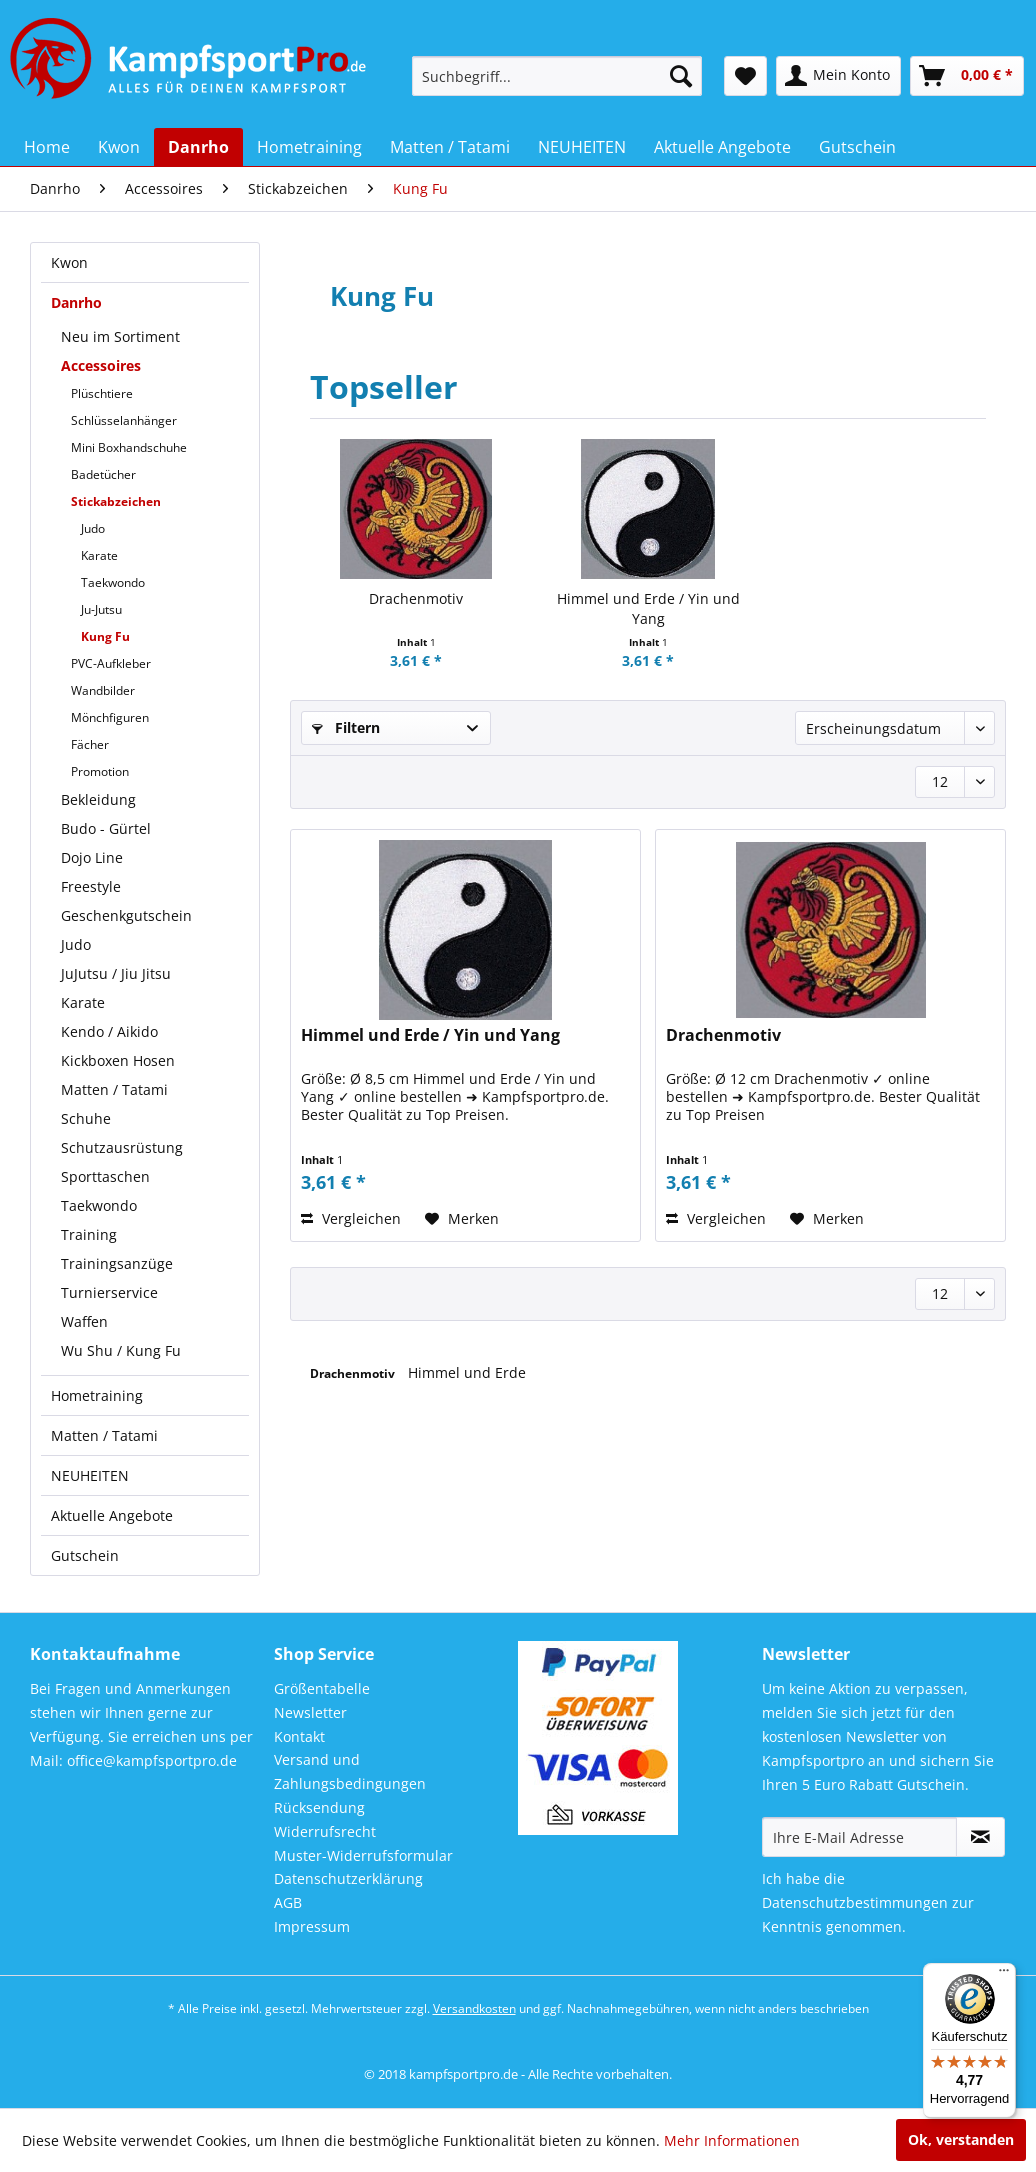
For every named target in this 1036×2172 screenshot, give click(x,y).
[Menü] (1004, 1975)
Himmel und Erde (467, 1372)
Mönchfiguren (110, 717)
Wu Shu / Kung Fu (121, 1350)
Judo (93, 528)
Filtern (346, 727)
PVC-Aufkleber (111, 663)
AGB (288, 1902)
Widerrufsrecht (325, 1831)
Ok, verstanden (961, 2139)
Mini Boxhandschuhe (129, 447)
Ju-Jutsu (101, 609)
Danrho (76, 302)
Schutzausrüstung (122, 1147)
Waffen (84, 1321)
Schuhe (86, 1118)
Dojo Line (92, 857)
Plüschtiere (102, 393)
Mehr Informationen (732, 2140)
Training (89, 1234)
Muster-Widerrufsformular (363, 1855)
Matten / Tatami (114, 1089)
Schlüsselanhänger (124, 420)
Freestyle (91, 886)
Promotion (100, 771)
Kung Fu (105, 636)
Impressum (312, 1926)
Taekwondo (113, 582)
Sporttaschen (105, 1176)
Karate (99, 555)
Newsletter (310, 1712)
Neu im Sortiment (120, 336)
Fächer (90, 744)
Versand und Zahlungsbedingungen (350, 1771)
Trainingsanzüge (117, 1263)
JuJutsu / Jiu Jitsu (116, 973)
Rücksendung (319, 1807)
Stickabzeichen (116, 501)
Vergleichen (351, 1218)
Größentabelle (322, 1688)
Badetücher (103, 474)
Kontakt (299, 1736)
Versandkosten (474, 2008)
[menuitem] (557, 76)
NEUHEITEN (90, 1475)
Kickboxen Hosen (118, 1060)
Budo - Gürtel (106, 828)
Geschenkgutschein (126, 915)
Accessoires (101, 365)
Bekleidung (98, 799)
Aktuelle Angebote (112, 1515)
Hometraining (97, 1395)
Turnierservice (109, 1292)
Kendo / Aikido (109, 1031)
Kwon (69, 262)
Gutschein (85, 1555)
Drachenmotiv (416, 598)
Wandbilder (103, 690)
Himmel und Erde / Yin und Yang (648, 608)
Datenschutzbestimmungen (855, 1902)
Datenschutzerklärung (348, 1878)
